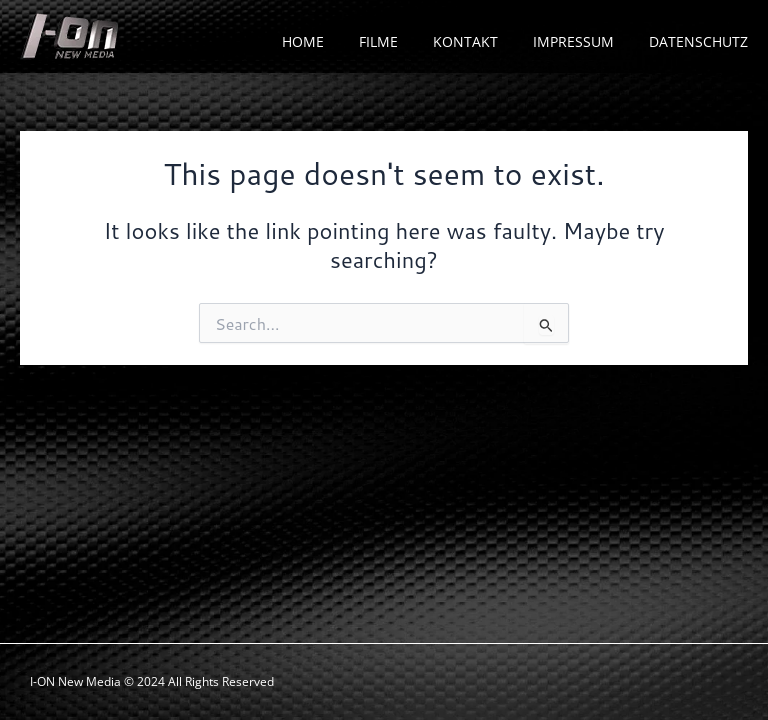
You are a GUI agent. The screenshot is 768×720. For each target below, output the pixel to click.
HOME (303, 41)
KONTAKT (465, 41)
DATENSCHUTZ (698, 41)
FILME (378, 41)
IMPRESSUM (573, 41)
